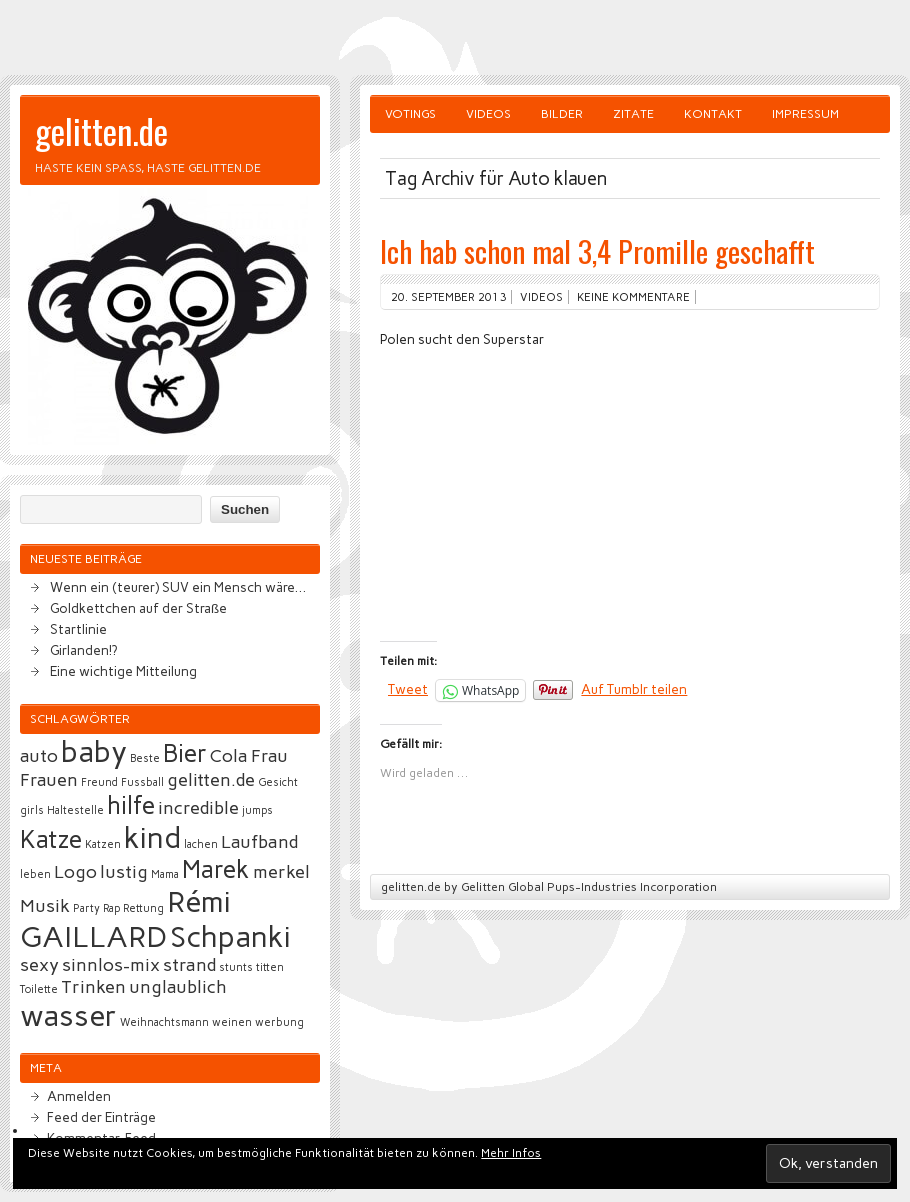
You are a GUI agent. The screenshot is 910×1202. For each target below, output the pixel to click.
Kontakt (713, 114)
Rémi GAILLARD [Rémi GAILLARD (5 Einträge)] (125, 919)
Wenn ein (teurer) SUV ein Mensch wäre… (178, 587)
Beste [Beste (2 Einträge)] (145, 758)
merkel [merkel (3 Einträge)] (281, 872)
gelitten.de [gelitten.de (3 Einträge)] (211, 780)
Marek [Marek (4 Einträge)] (216, 869)
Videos (488, 114)
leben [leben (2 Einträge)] (35, 874)
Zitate (633, 114)
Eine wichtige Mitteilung (123, 671)
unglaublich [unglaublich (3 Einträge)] (178, 987)
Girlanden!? (83, 650)
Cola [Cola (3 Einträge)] (229, 756)
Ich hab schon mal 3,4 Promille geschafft (597, 250)
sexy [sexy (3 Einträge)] (39, 965)
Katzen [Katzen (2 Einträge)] (103, 844)
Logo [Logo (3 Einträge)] (75, 872)
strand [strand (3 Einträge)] (189, 965)
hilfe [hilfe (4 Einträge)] (131, 805)
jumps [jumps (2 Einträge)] (257, 810)
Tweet (408, 689)
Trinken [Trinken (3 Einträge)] (93, 987)
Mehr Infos (511, 1153)
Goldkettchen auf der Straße (138, 608)
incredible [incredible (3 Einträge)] (198, 808)
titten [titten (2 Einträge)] (270, 967)
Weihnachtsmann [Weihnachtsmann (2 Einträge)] (164, 1022)
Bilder (562, 114)
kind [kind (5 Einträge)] (152, 837)
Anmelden (79, 1096)
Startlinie (78, 629)
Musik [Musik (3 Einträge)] (45, 906)
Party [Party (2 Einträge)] (86, 908)
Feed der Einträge (101, 1117)
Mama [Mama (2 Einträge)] (165, 874)
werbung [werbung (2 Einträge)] (279, 1022)
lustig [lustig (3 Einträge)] (124, 872)
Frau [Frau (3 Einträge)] (269, 756)
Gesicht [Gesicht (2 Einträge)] (278, 782)
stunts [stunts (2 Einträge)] (236, 967)
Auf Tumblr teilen (634, 689)
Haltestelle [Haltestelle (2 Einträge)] (75, 810)
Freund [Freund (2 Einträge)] (99, 782)
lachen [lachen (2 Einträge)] (201, 844)
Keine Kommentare (633, 297)
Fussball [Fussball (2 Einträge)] (142, 782)
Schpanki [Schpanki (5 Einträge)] (230, 936)
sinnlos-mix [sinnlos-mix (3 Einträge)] (111, 965)
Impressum (805, 114)
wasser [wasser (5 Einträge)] (68, 1015)
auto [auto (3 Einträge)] (39, 756)
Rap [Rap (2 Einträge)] (111, 908)
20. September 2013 (448, 297)
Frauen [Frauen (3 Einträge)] (49, 780)
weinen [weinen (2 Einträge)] (232, 1022)
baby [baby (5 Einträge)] (94, 751)
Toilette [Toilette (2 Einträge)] (39, 989)
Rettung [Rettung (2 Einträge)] (143, 908)
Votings (410, 114)
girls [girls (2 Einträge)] (32, 810)
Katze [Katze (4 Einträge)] (51, 839)
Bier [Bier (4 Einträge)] (185, 753)
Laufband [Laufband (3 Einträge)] (259, 842)
